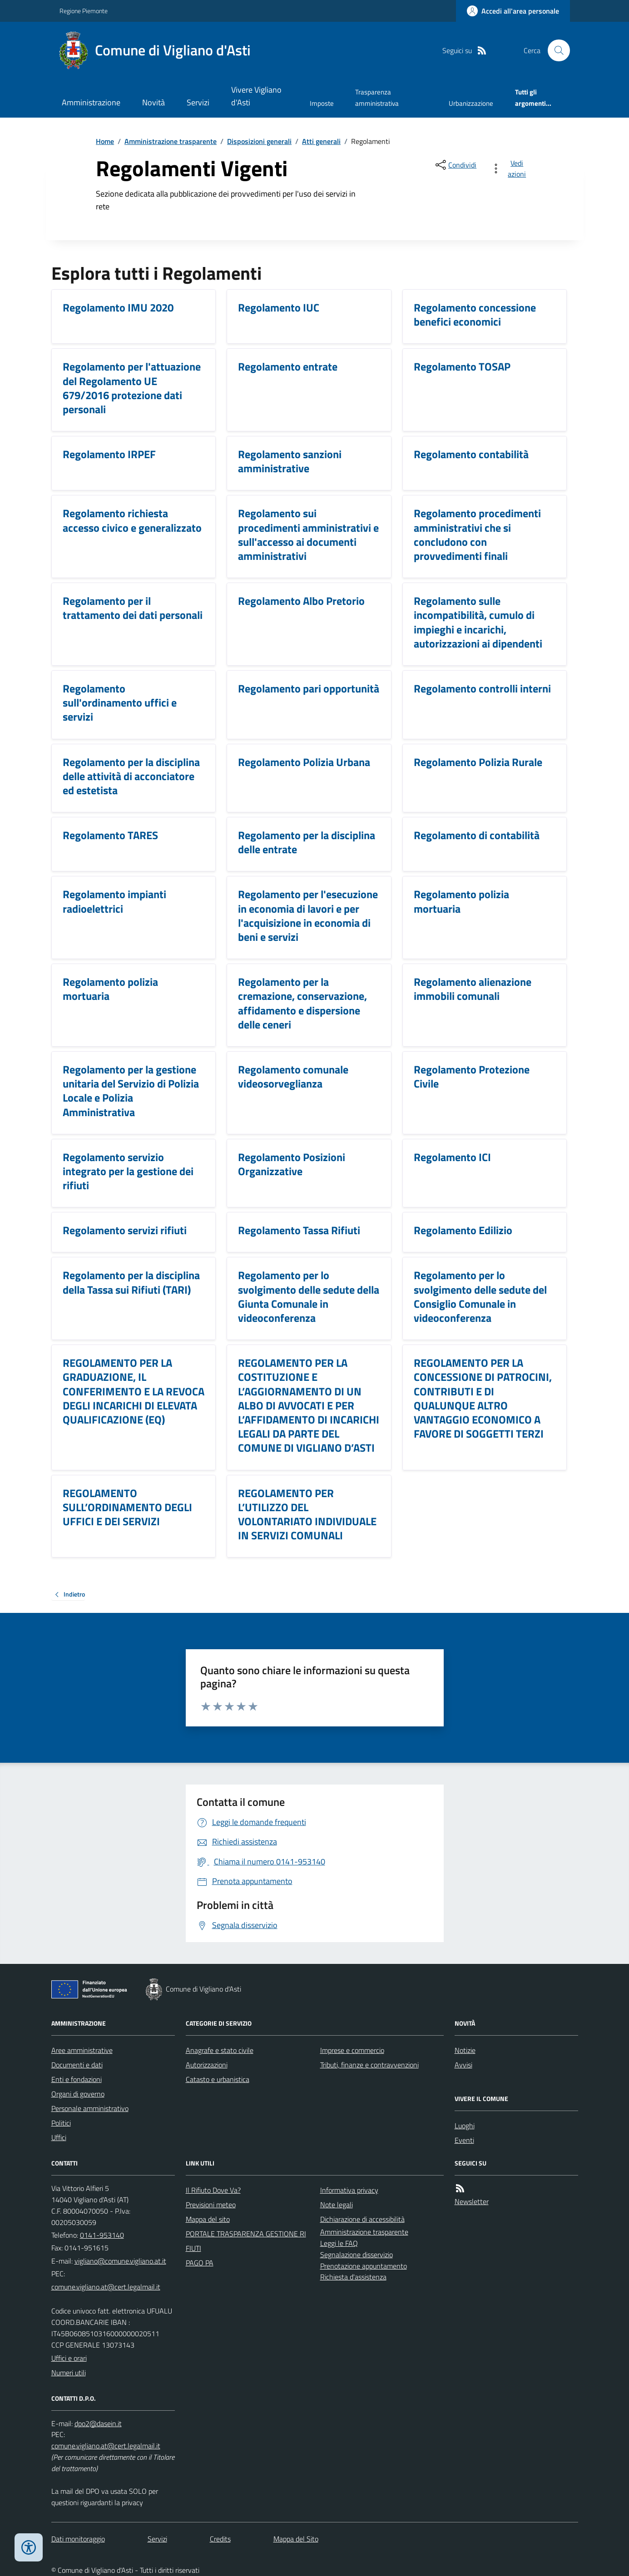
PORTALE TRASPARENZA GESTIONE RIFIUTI (246, 2241)
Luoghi (465, 2125)
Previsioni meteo (211, 2204)
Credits (220, 2538)
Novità (153, 102)
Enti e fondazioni (76, 2079)
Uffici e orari (69, 2358)
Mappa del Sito (295, 2538)
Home (105, 141)
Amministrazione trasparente (170, 141)
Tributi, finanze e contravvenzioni (369, 2064)
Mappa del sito (208, 2219)
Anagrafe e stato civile (219, 2050)
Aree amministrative (82, 2050)
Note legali (336, 2204)
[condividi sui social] (455, 165)
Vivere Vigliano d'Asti (256, 96)
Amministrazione (91, 102)
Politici (61, 2122)
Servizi (198, 102)
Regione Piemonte (83, 10)
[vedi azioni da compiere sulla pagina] (510, 168)
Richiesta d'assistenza (353, 2276)
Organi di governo (77, 2093)
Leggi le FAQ (339, 2243)
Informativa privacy (349, 2190)
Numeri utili (68, 2372)
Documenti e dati (77, 2064)
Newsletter (472, 2201)
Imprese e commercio (352, 2050)
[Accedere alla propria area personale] (513, 11)
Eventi (464, 2140)
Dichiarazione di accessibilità (362, 2219)
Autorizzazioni (207, 2064)
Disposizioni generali (259, 141)
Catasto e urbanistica (217, 2079)
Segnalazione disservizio (356, 2254)
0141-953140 (102, 2235)
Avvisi (463, 2064)
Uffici (58, 2137)
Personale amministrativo (90, 2108)
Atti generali (321, 141)
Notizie (465, 2050)
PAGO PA (199, 2262)
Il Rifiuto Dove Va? (213, 2190)
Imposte (322, 103)
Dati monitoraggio (78, 2538)
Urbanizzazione (471, 103)
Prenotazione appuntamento (363, 2265)
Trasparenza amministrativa (377, 97)
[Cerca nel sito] (555, 50)
